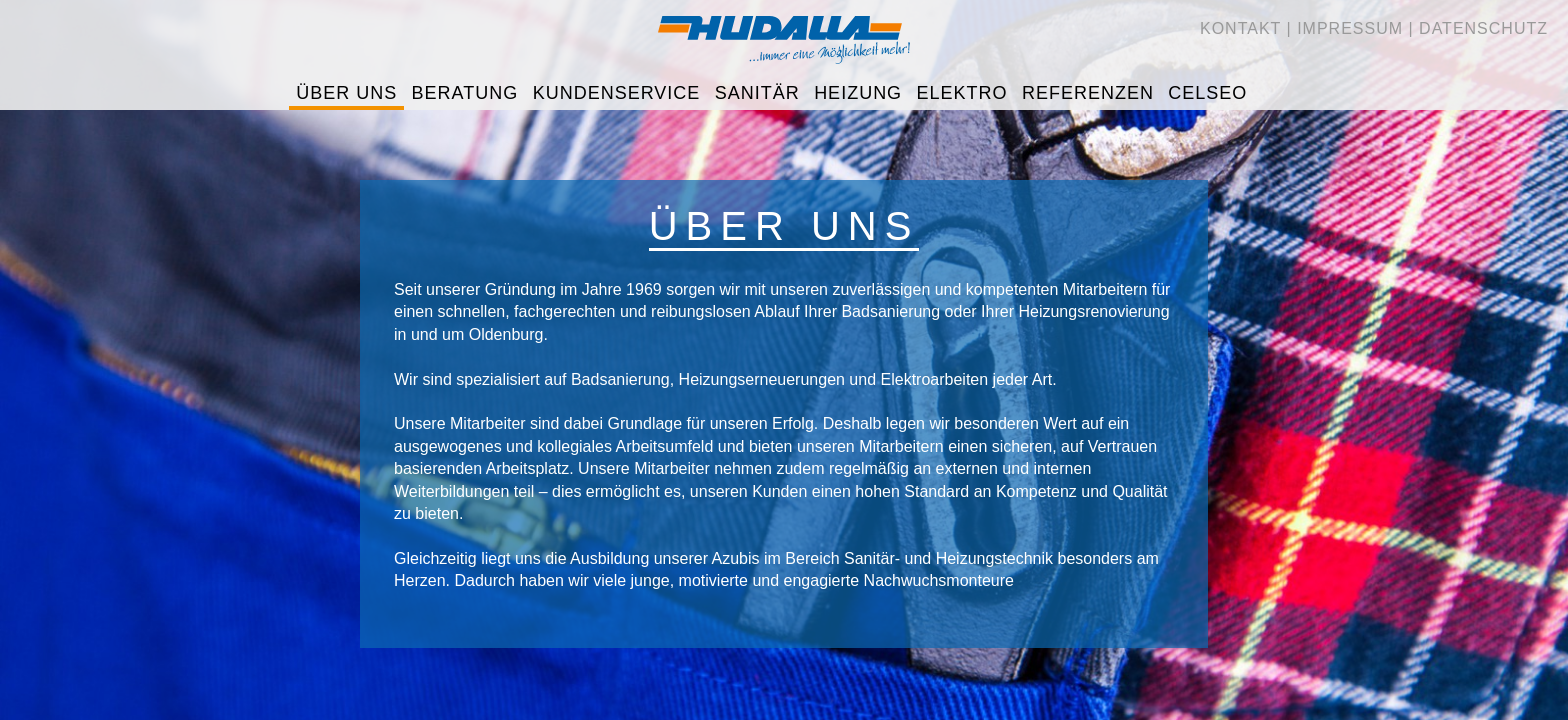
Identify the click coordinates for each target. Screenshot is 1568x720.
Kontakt (1240, 28)
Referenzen (1088, 93)
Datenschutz (1483, 28)
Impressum (1350, 28)
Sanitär (757, 93)
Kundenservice (617, 93)
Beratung (465, 93)
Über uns (346, 93)
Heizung (858, 93)
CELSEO (1207, 93)
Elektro (962, 93)
